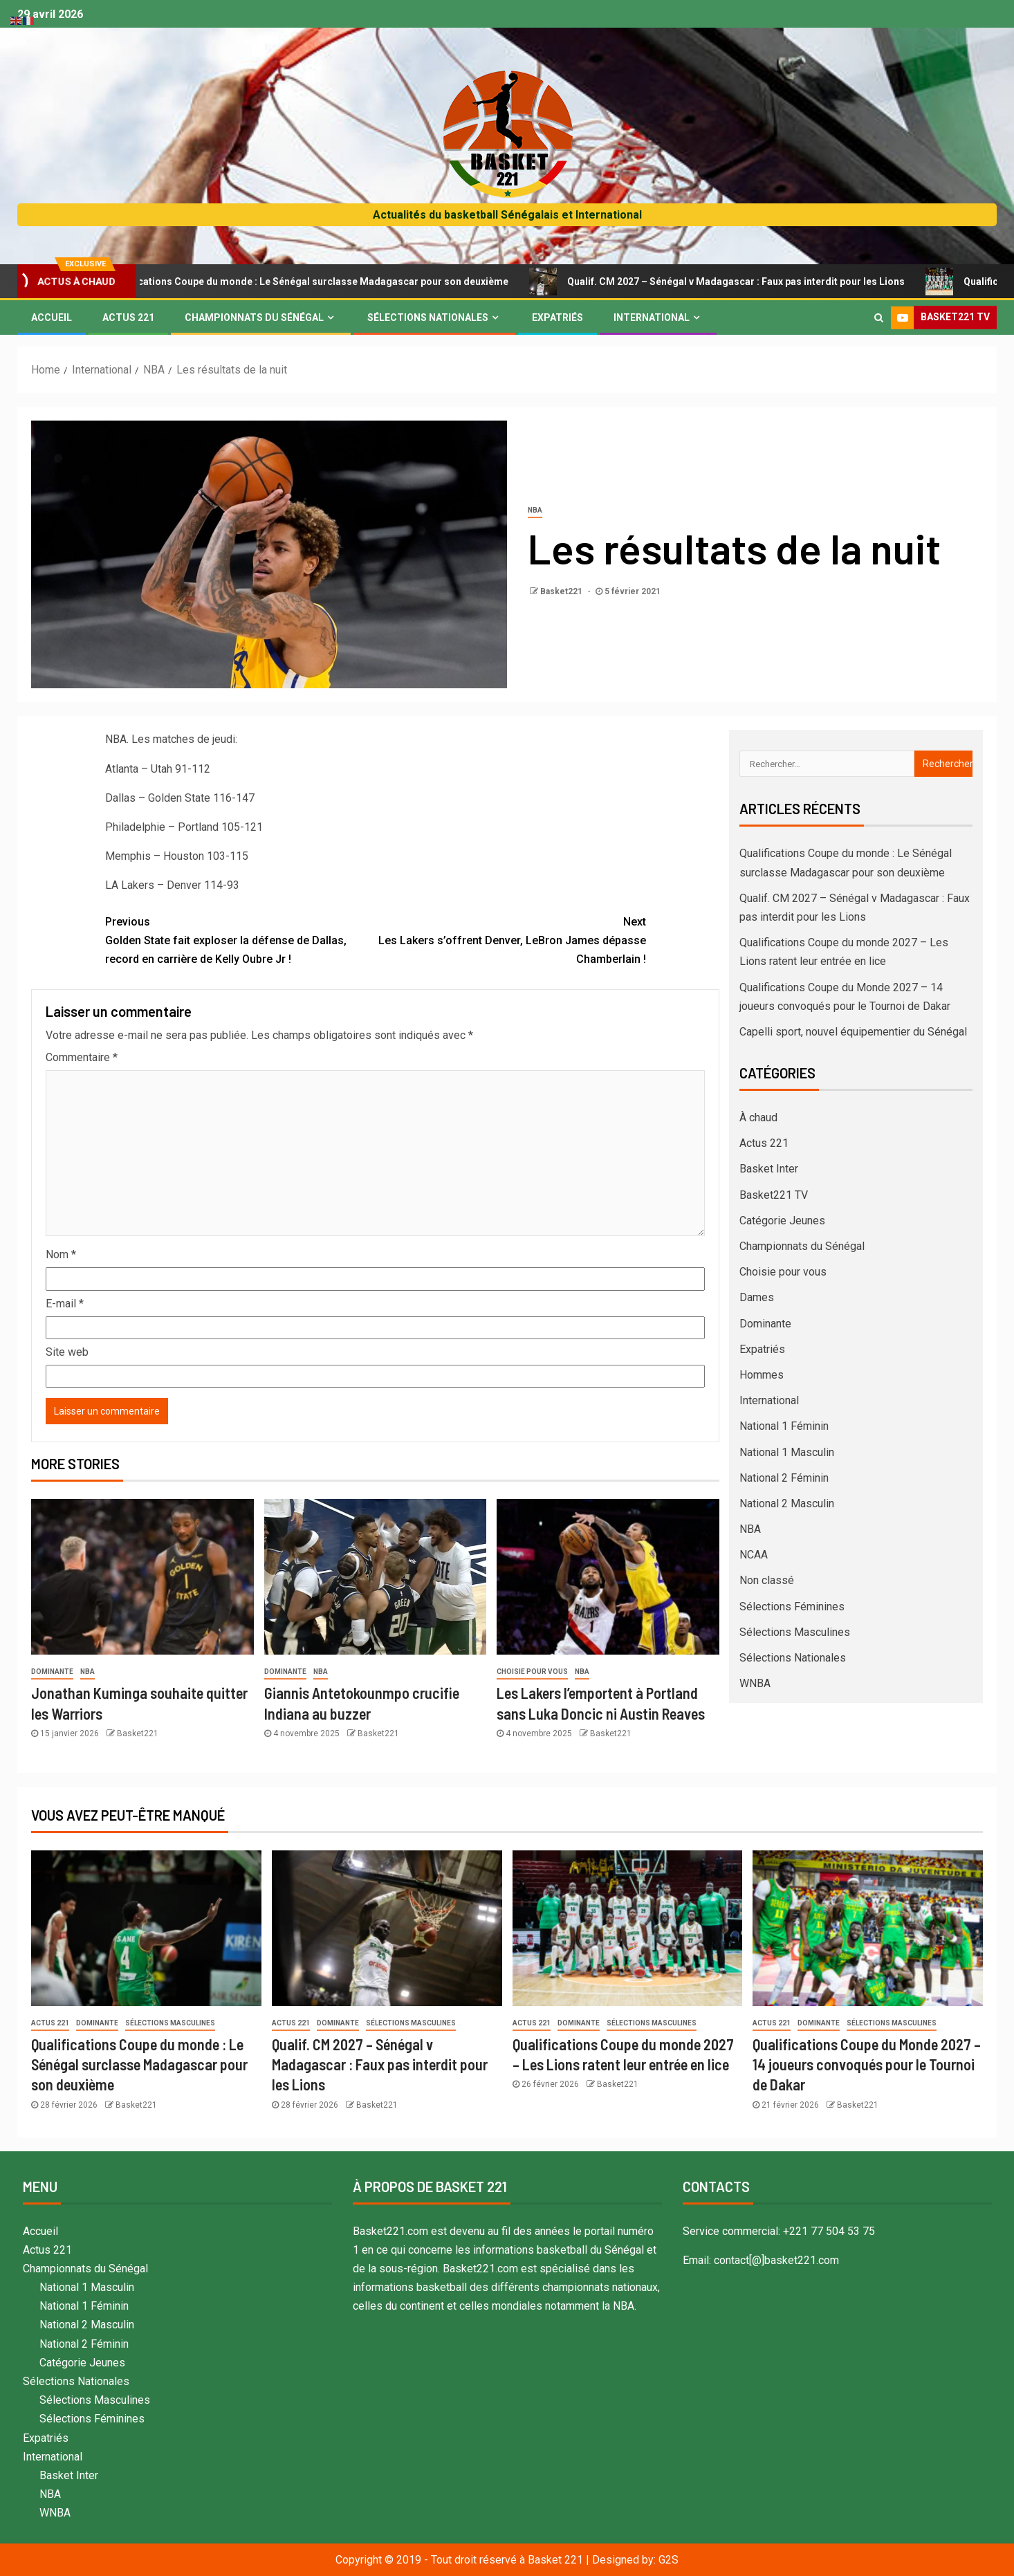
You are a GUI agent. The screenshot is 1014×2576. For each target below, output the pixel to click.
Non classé (766, 1580)
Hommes (761, 1374)
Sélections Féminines (792, 1606)
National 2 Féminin (784, 1477)
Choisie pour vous (532, 1671)
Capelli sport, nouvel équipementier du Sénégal (853, 1031)
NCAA (753, 1554)
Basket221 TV (773, 1195)
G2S (668, 2559)
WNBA (755, 1683)
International (652, 317)
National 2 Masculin (786, 1503)
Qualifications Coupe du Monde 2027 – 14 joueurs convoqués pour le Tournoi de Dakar (867, 2064)
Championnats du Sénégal (254, 317)
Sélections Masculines (794, 1632)
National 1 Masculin (786, 1452)
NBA (535, 510)
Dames (756, 1297)
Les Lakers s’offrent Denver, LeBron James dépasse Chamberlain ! (511, 939)
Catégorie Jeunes (782, 1220)
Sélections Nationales (427, 317)
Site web (67, 1352)
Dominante (52, 1671)
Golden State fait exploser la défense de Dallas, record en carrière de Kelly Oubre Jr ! (240, 939)
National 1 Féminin (784, 1426)
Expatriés (557, 317)
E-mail (65, 1303)
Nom (61, 1254)
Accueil (51, 317)
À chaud (758, 1117)
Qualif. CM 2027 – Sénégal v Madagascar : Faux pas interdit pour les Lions (759, 281)
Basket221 (562, 591)
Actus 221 (128, 317)
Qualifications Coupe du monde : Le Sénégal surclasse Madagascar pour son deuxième (332, 281)
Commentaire (82, 1057)
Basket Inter (768, 1168)
